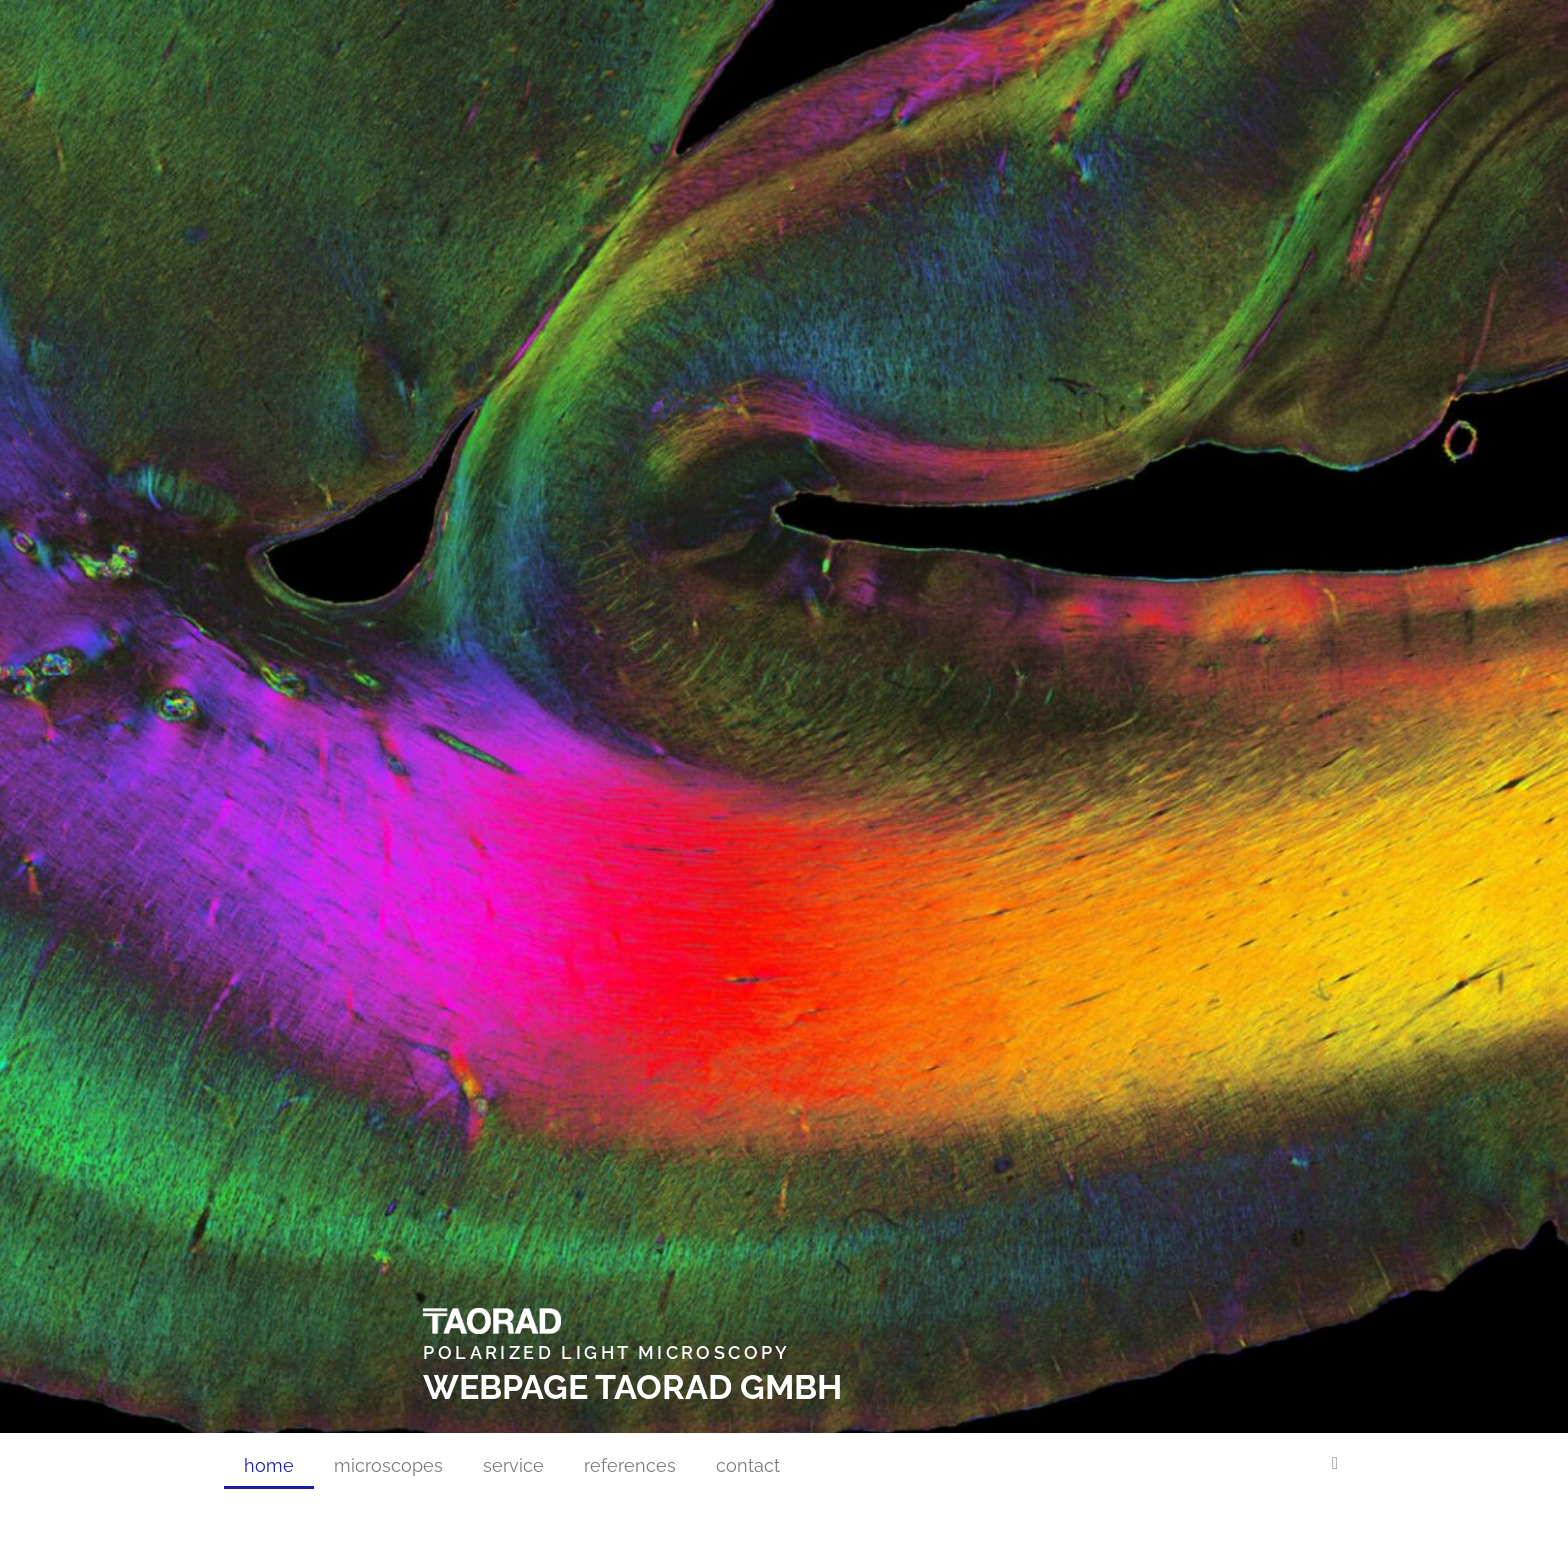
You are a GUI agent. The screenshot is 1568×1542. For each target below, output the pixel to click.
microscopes (388, 1465)
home (269, 1465)
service (513, 1465)
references (630, 1465)
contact (748, 1465)
